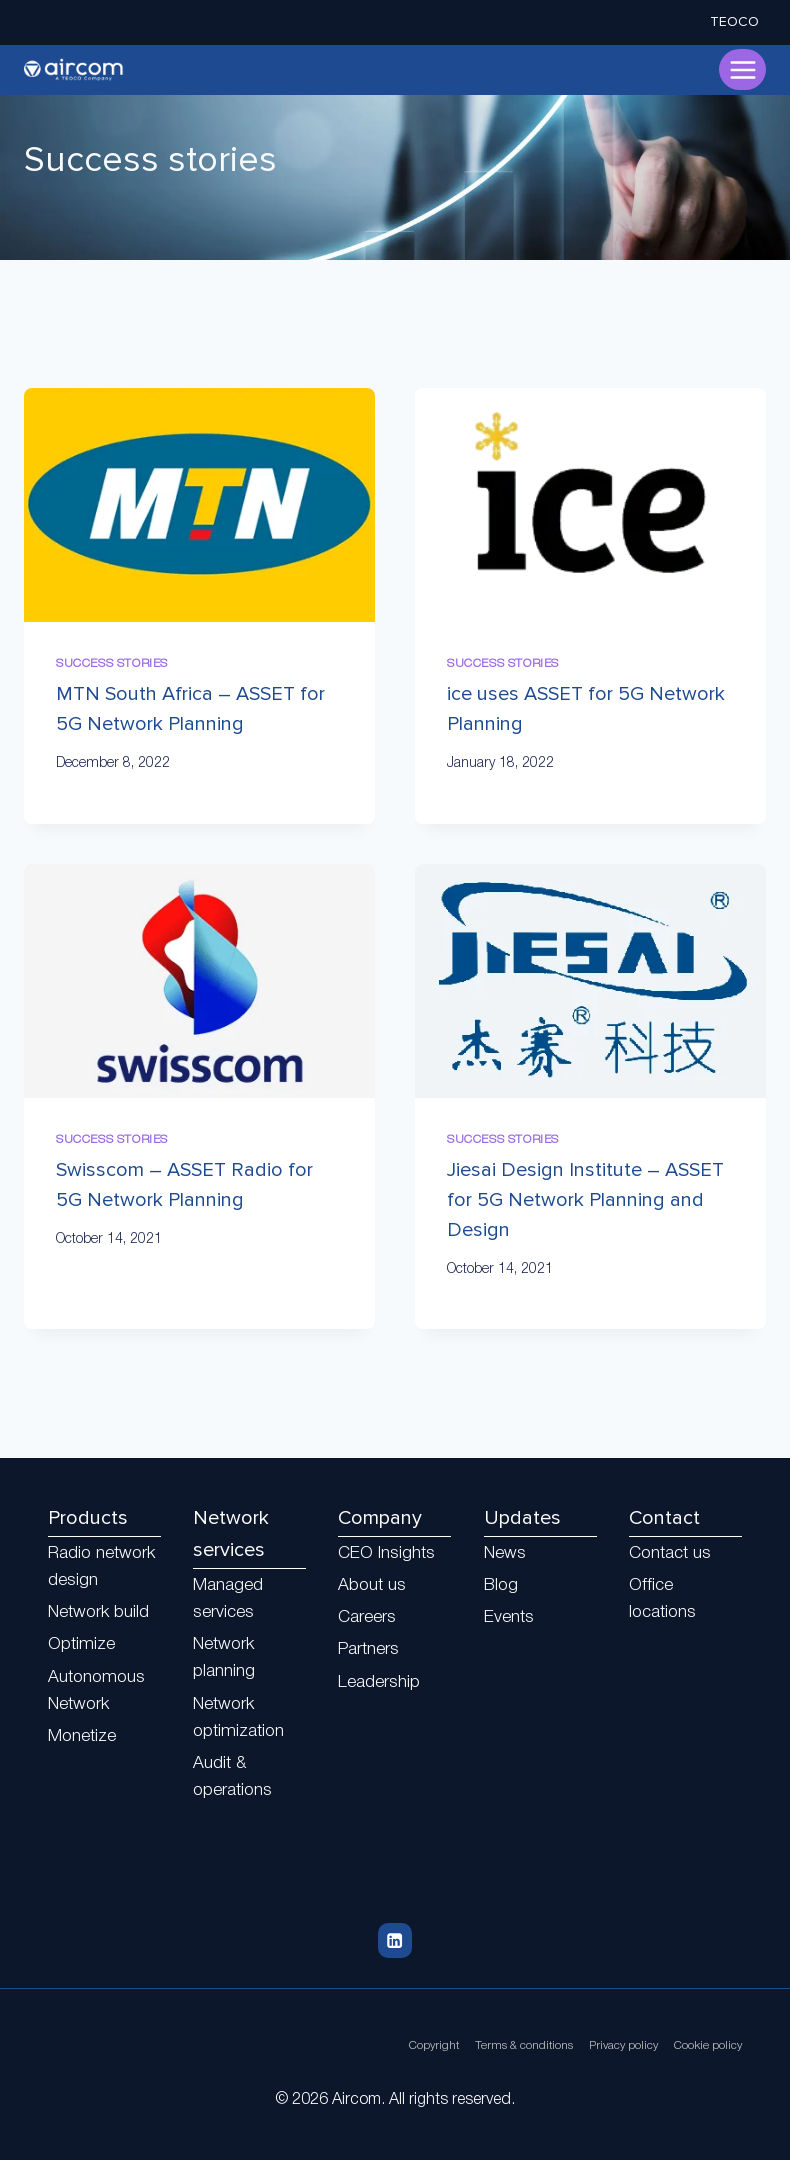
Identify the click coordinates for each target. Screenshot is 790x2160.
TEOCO (734, 21)
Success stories (112, 663)
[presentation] (199, 505)
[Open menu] (742, 69)
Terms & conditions (501, 2045)
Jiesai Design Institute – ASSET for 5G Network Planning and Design (585, 1200)
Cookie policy (704, 2045)
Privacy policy (611, 2045)
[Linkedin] (394, 1940)
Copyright (402, 2045)
